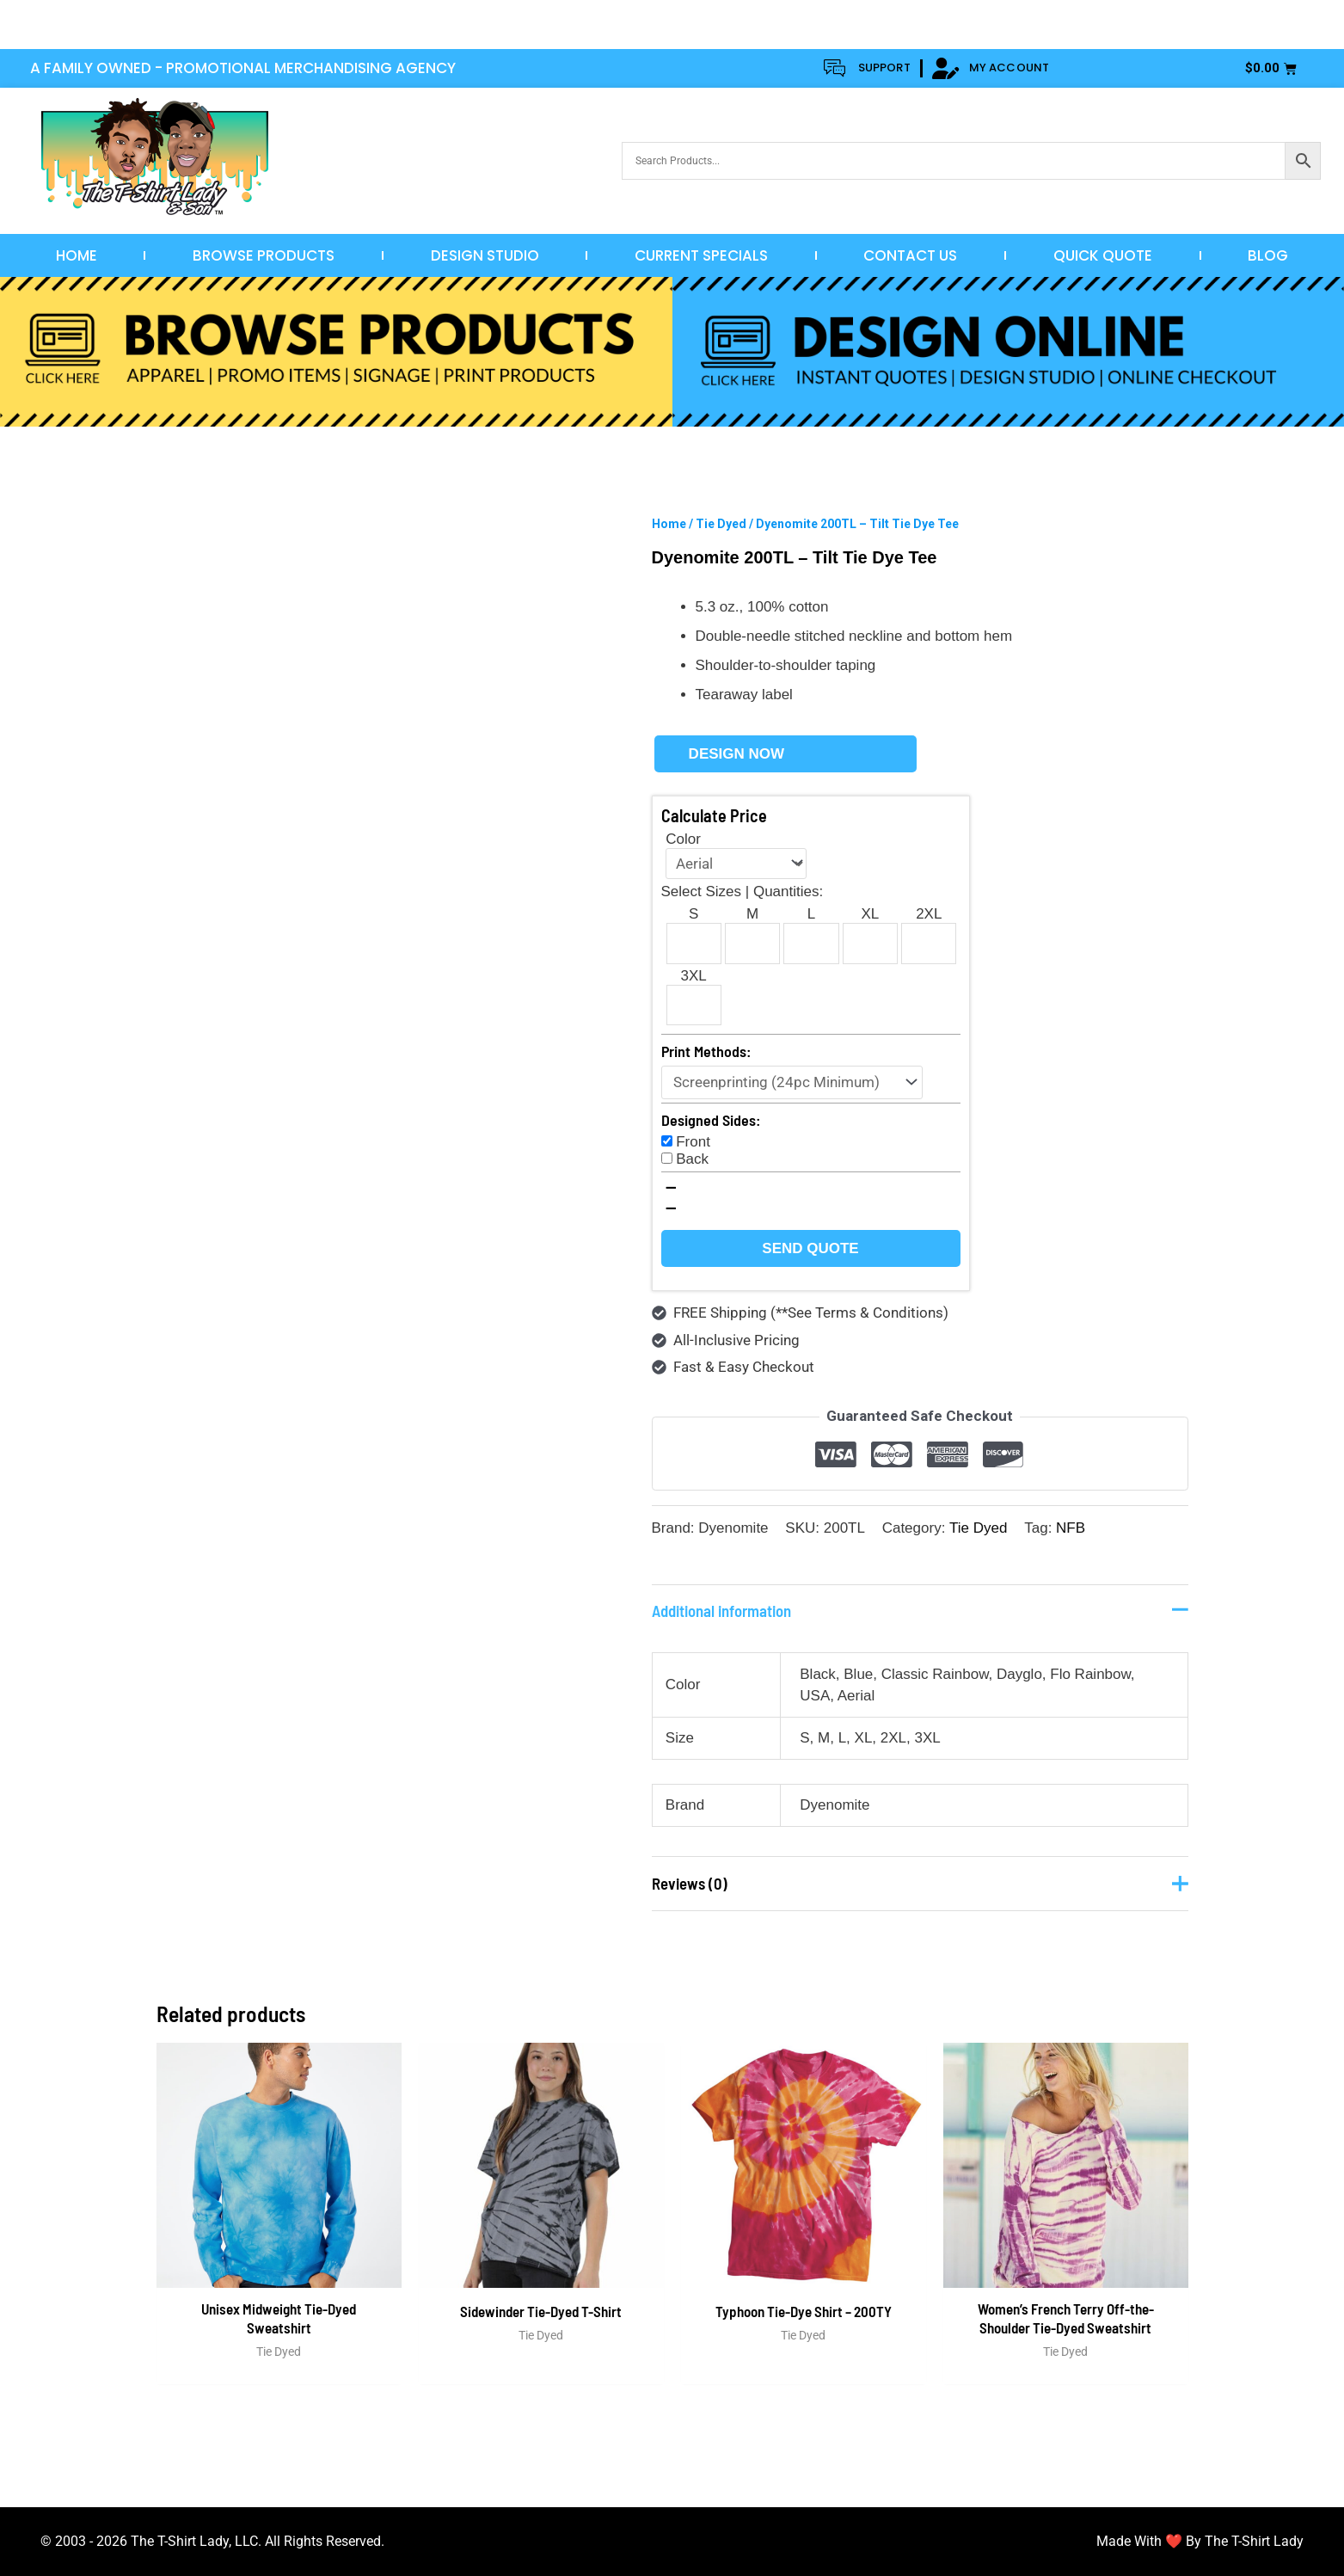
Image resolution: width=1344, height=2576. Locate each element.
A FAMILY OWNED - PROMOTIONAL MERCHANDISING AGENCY (243, 68)
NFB (1070, 1528)
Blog (1268, 255)
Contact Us (910, 255)
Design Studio (485, 255)
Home (76, 255)
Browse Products (263, 255)
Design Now (736, 754)
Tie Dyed (721, 524)
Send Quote (810, 1248)
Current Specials (701, 255)
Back (692, 1159)
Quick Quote (1102, 255)
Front (693, 1142)
